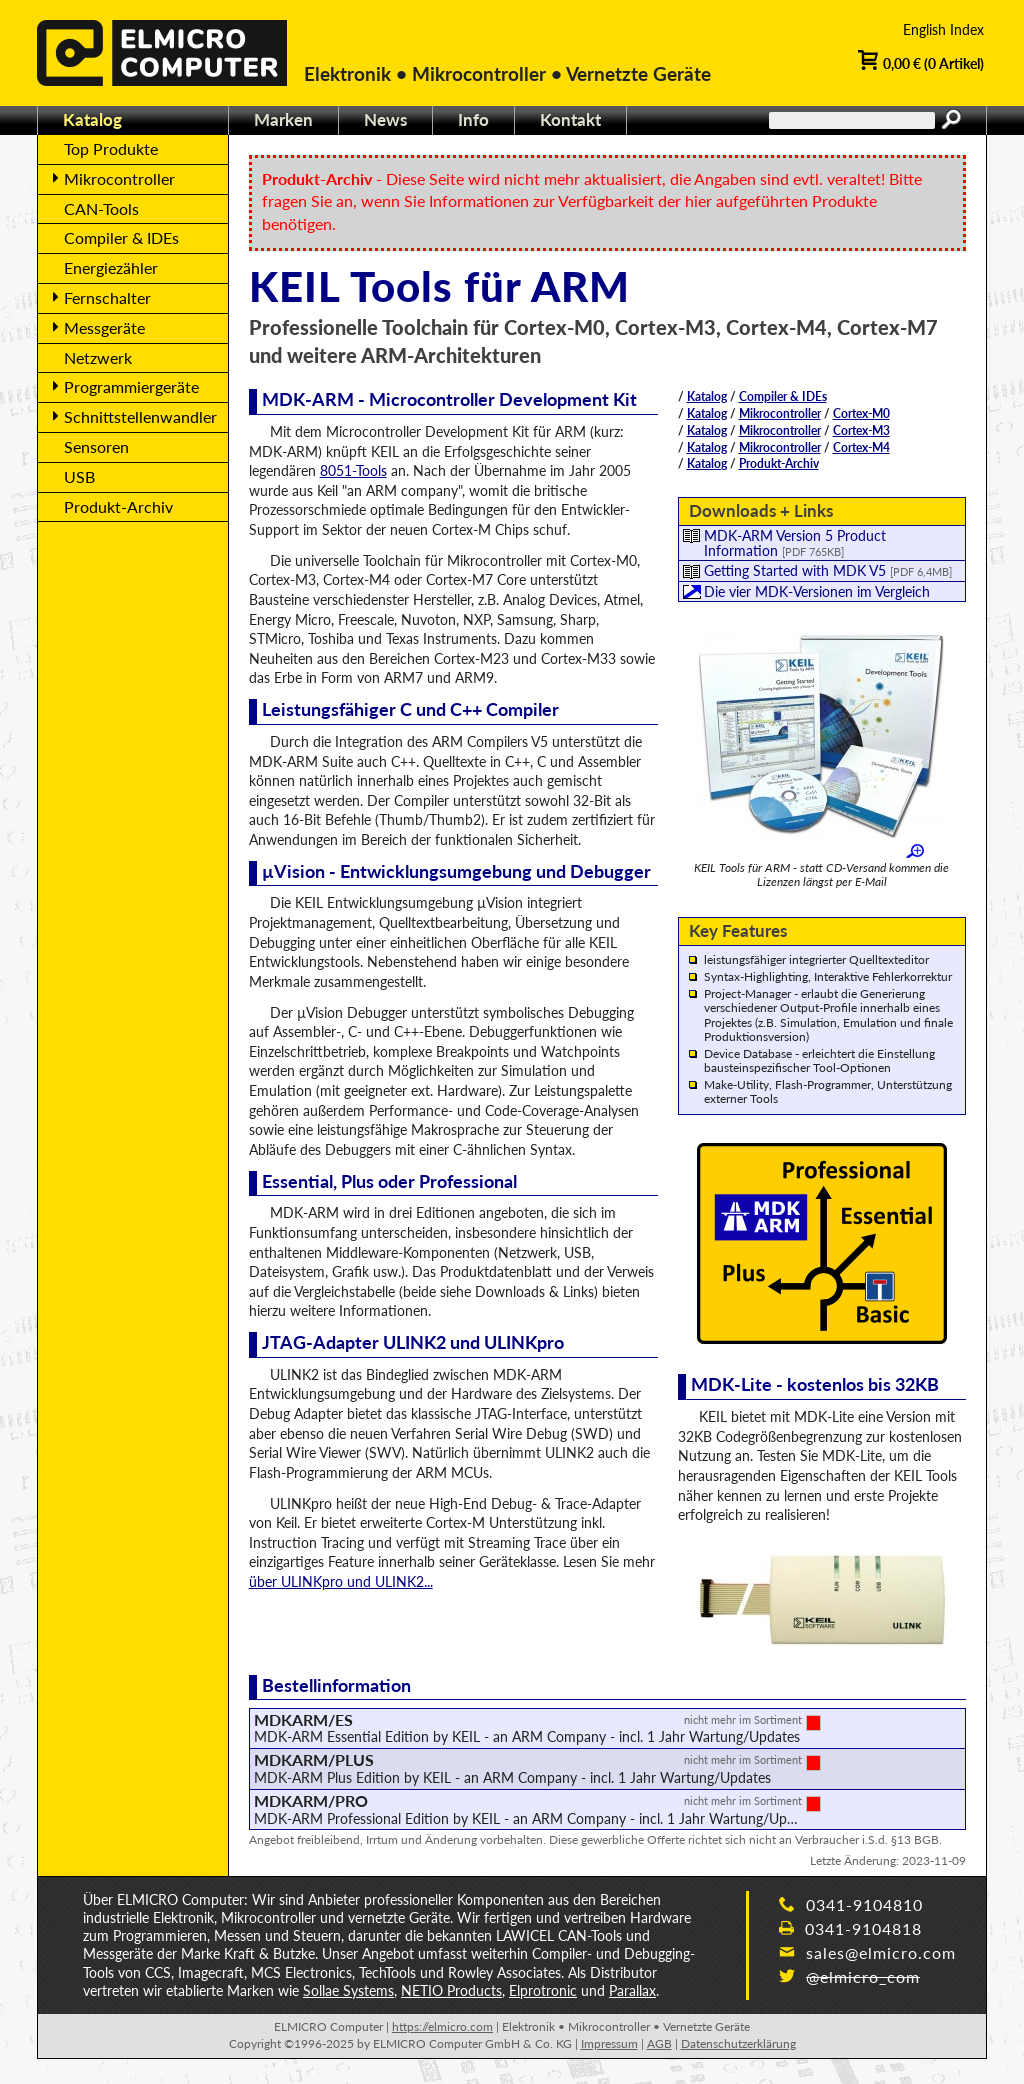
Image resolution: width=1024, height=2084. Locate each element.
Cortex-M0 (861, 413)
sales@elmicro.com (867, 1952)
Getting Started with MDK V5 (828, 570)
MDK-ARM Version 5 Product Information (795, 543)
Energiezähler (111, 267)
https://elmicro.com (442, 2026)
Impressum (609, 2043)
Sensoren (96, 446)
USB (79, 476)
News (385, 119)
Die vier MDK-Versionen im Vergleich (817, 591)
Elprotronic (543, 1990)
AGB (659, 2043)
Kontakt (570, 119)
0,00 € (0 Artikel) (921, 62)
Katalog (707, 396)
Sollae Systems (348, 1990)
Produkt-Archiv (779, 463)
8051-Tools (353, 470)
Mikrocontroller (780, 413)
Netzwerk (98, 357)
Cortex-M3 (861, 430)
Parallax (632, 1990)
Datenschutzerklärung (738, 2043)
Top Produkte (111, 148)
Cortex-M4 (861, 447)
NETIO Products (451, 1990)
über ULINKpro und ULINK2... (341, 1581)
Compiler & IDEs (783, 396)
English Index (943, 29)
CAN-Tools (101, 208)
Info (473, 119)
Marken (283, 119)
